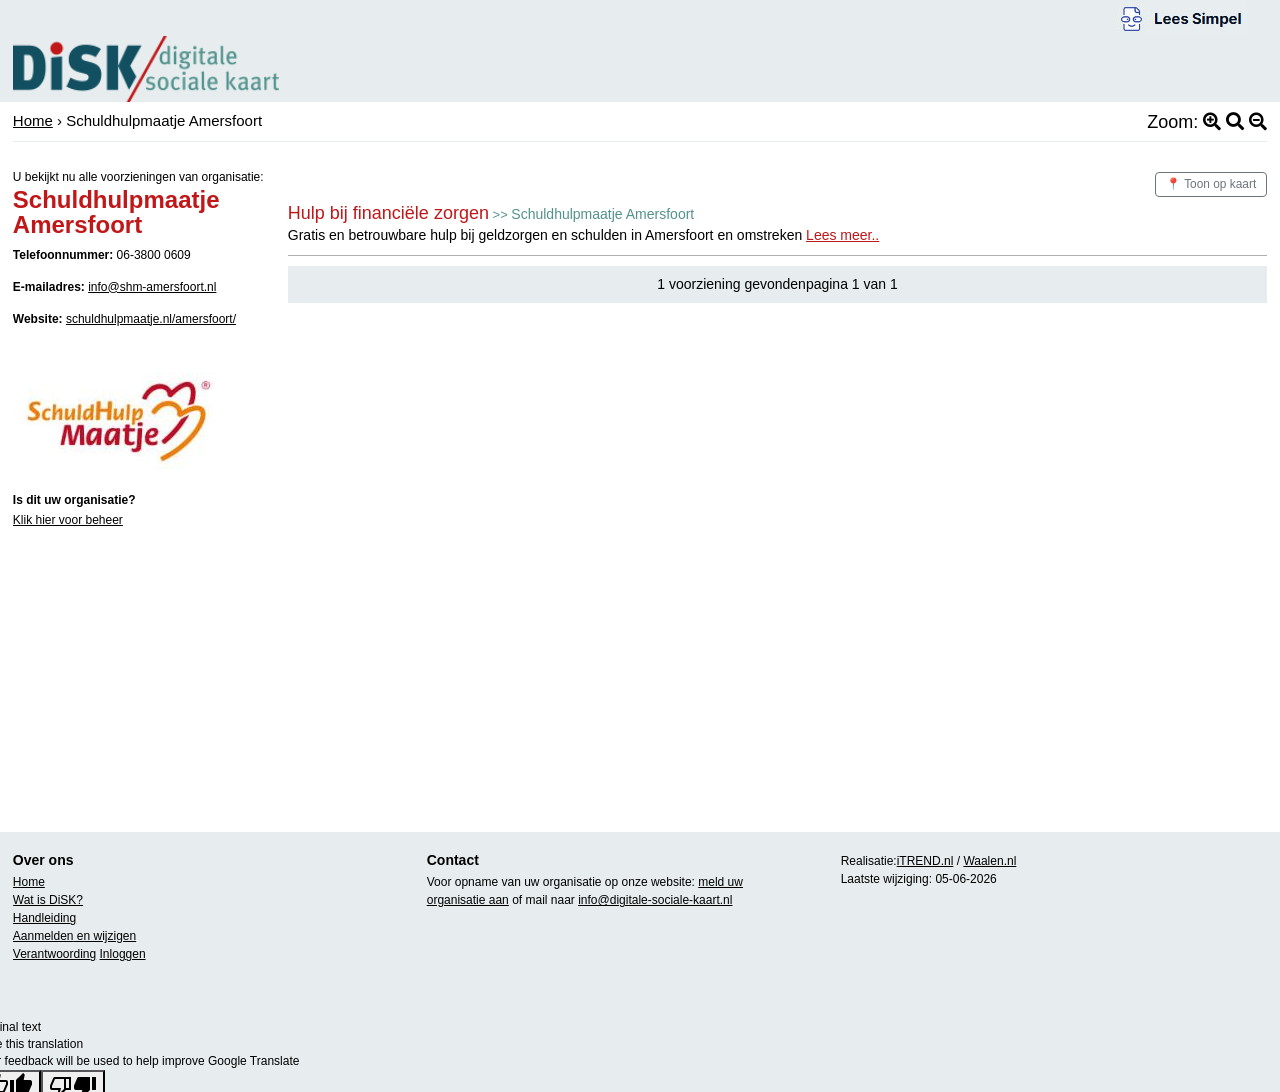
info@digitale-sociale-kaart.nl (655, 900)
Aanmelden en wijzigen (74, 936)
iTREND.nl (925, 861)
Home (33, 120)
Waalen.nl (989, 861)
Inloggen (123, 954)
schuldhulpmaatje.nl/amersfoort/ (151, 319)
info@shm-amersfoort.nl (152, 287)
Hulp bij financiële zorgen (388, 213)
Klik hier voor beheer (68, 520)
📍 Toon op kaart (1211, 184)
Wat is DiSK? (48, 900)
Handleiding (44, 918)
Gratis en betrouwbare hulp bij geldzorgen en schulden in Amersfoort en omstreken (583, 235)
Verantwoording (54, 954)
